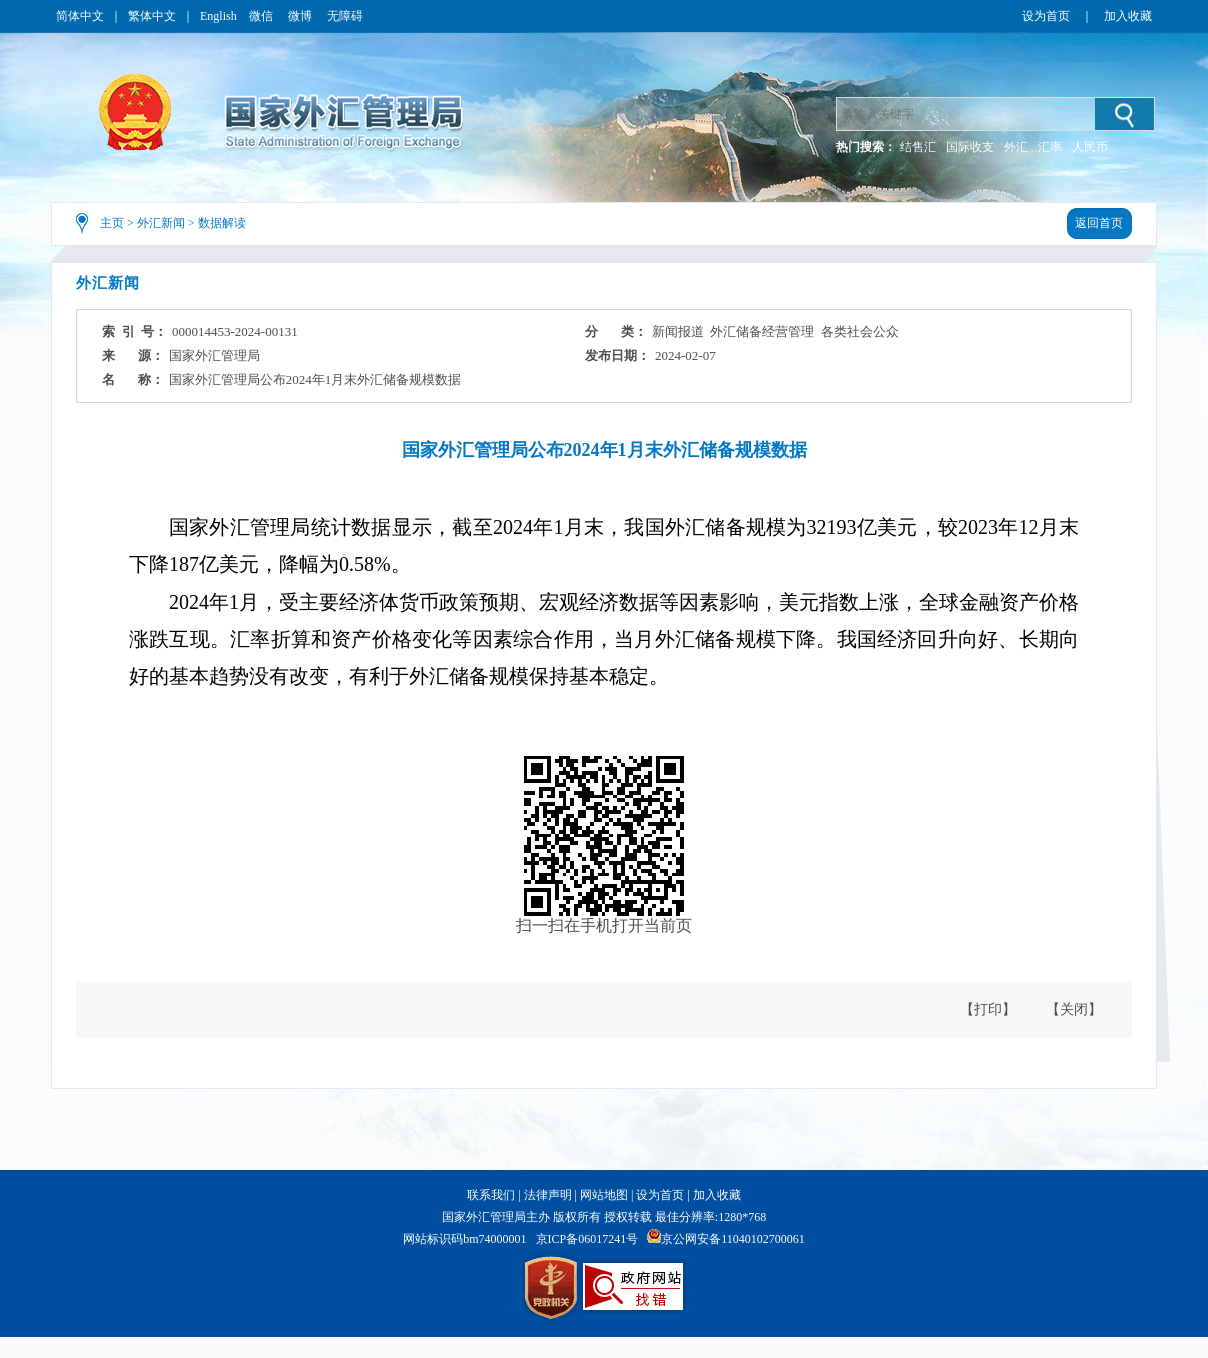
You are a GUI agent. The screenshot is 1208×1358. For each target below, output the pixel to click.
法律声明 (548, 1195)
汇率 (1050, 147)
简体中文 (80, 16)
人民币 (1090, 147)
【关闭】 (1074, 1009)
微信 (262, 16)
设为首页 (1046, 16)
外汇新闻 (161, 223)
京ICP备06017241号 (587, 1239)
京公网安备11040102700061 (733, 1239)
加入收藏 (1128, 16)
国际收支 (970, 147)
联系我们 (491, 1195)
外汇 (1016, 147)
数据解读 (222, 223)
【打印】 (988, 1009)
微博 (301, 16)
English (218, 16)
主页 (112, 223)
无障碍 (345, 16)
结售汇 (918, 147)
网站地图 (604, 1195)
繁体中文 (152, 16)
